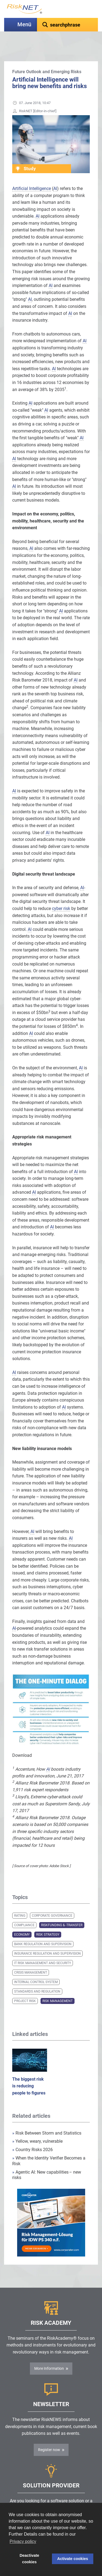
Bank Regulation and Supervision (43, 1930)
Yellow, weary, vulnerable (37, 2127)
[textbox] (67, 24)
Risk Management (57, 1987)
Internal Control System (36, 1968)
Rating (19, 1902)
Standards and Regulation (37, 1978)
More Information (49, 2355)
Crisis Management (30, 1959)
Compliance (24, 1911)
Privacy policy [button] (23, 2541)
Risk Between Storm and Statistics (46, 2119)
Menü (24, 24)
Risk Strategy (47, 1921)
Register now (49, 2436)
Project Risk (25, 1987)
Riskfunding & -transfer (61, 1911)
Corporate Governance (52, 1902)
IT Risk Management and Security (42, 1949)
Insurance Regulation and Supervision (47, 1940)
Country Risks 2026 (32, 2136)
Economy (22, 1921)
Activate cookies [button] (72, 2558)
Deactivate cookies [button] (29, 2558)
